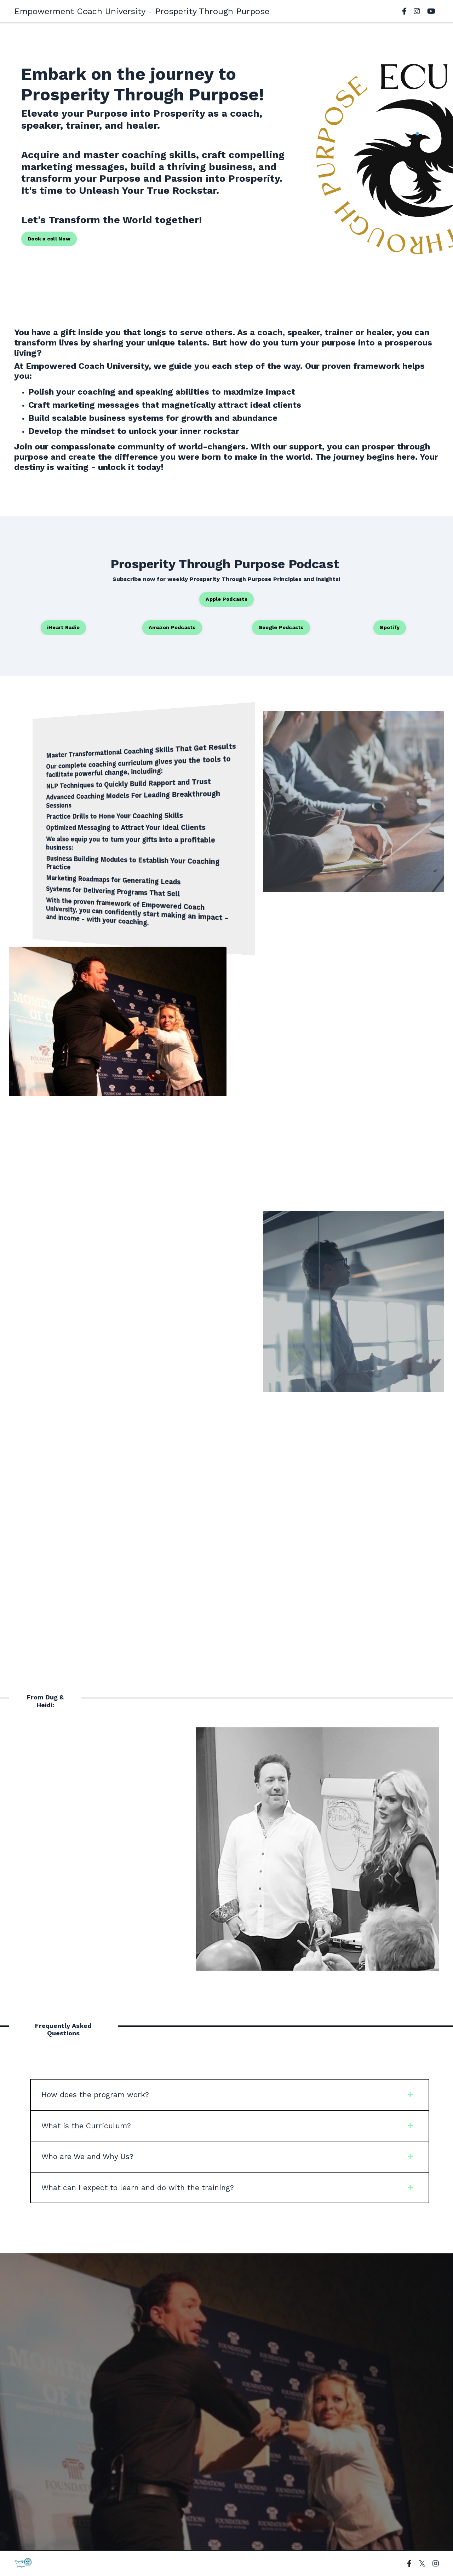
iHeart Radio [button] (63, 627)
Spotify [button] (390, 627)
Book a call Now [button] (49, 239)
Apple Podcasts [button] (226, 599)
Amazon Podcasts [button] (172, 627)
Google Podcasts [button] (281, 627)
